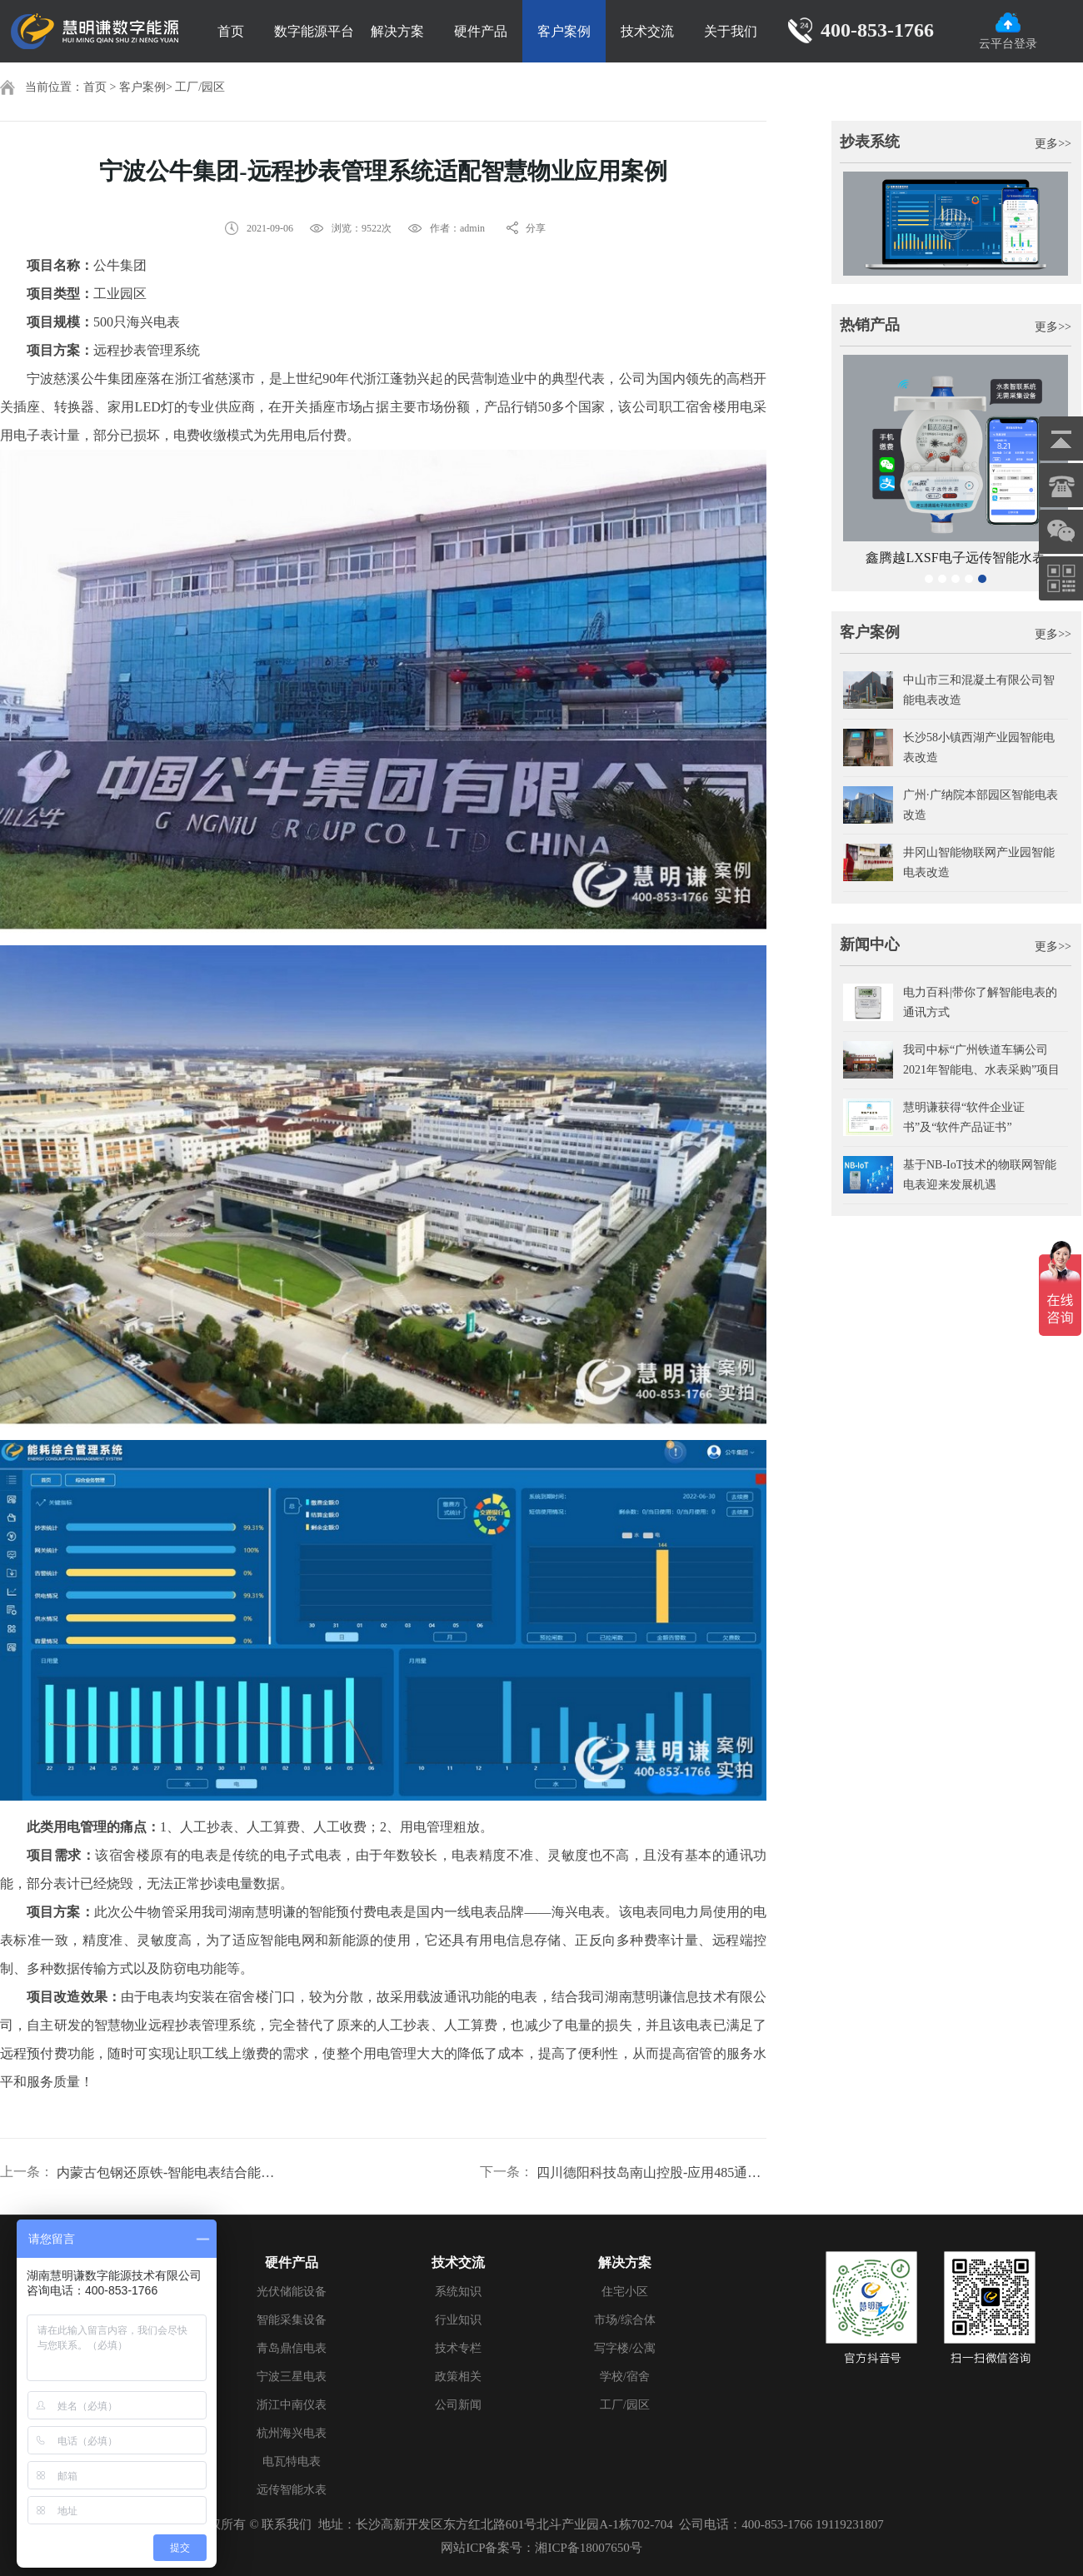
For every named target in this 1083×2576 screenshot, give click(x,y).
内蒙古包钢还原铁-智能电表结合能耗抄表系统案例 (172, 2172)
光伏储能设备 (292, 2291)
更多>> (1053, 143)
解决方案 (397, 31)
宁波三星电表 (292, 2376)
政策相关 (458, 2376)
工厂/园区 (200, 87)
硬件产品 (480, 31)
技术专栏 (458, 2348)
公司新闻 (458, 2405)
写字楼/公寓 (625, 2348)
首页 (230, 31)
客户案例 (564, 31)
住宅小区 (624, 2291)
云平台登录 (1008, 31)
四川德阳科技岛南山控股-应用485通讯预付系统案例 (651, 2172)
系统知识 (458, 2291)
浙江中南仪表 (292, 2405)
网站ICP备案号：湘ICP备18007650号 (541, 2547)
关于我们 (730, 31)
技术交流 (647, 31)
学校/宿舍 (625, 2376)
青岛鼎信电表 (292, 2348)
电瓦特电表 (291, 2461)
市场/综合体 (625, 2320)
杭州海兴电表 (292, 2433)
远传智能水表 (292, 2490)
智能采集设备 (292, 2320)
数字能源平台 (314, 31)
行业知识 (458, 2320)
